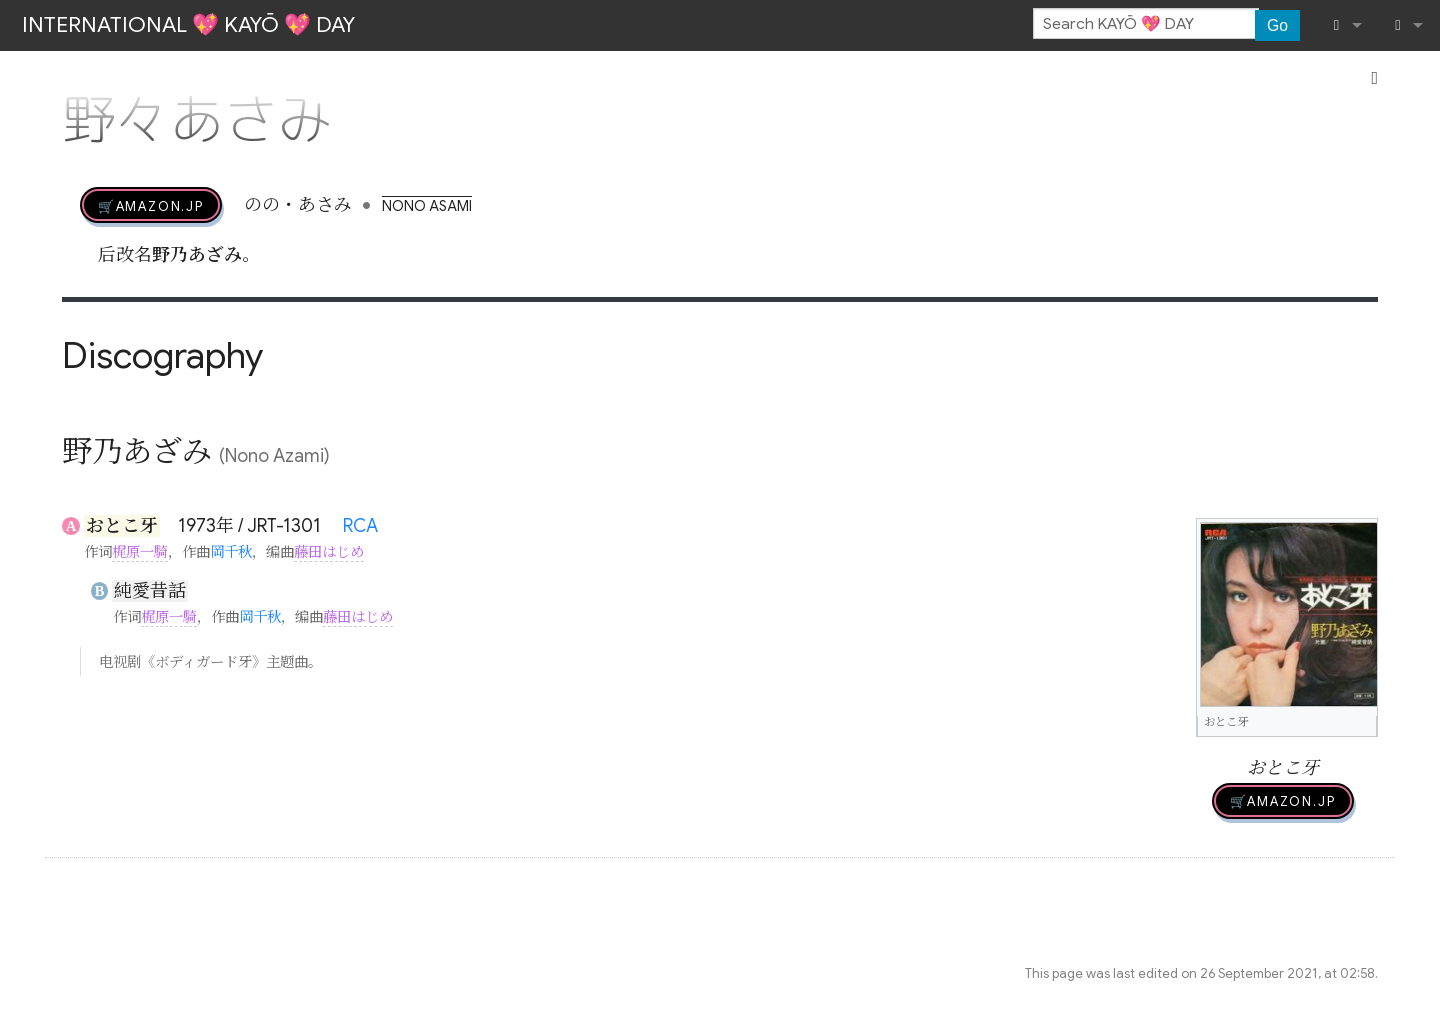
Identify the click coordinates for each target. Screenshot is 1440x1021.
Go (1277, 25)
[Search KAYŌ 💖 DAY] (1146, 24)
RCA (360, 526)
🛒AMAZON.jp (151, 205)
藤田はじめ (329, 552)
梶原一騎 (140, 552)
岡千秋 (231, 552)
